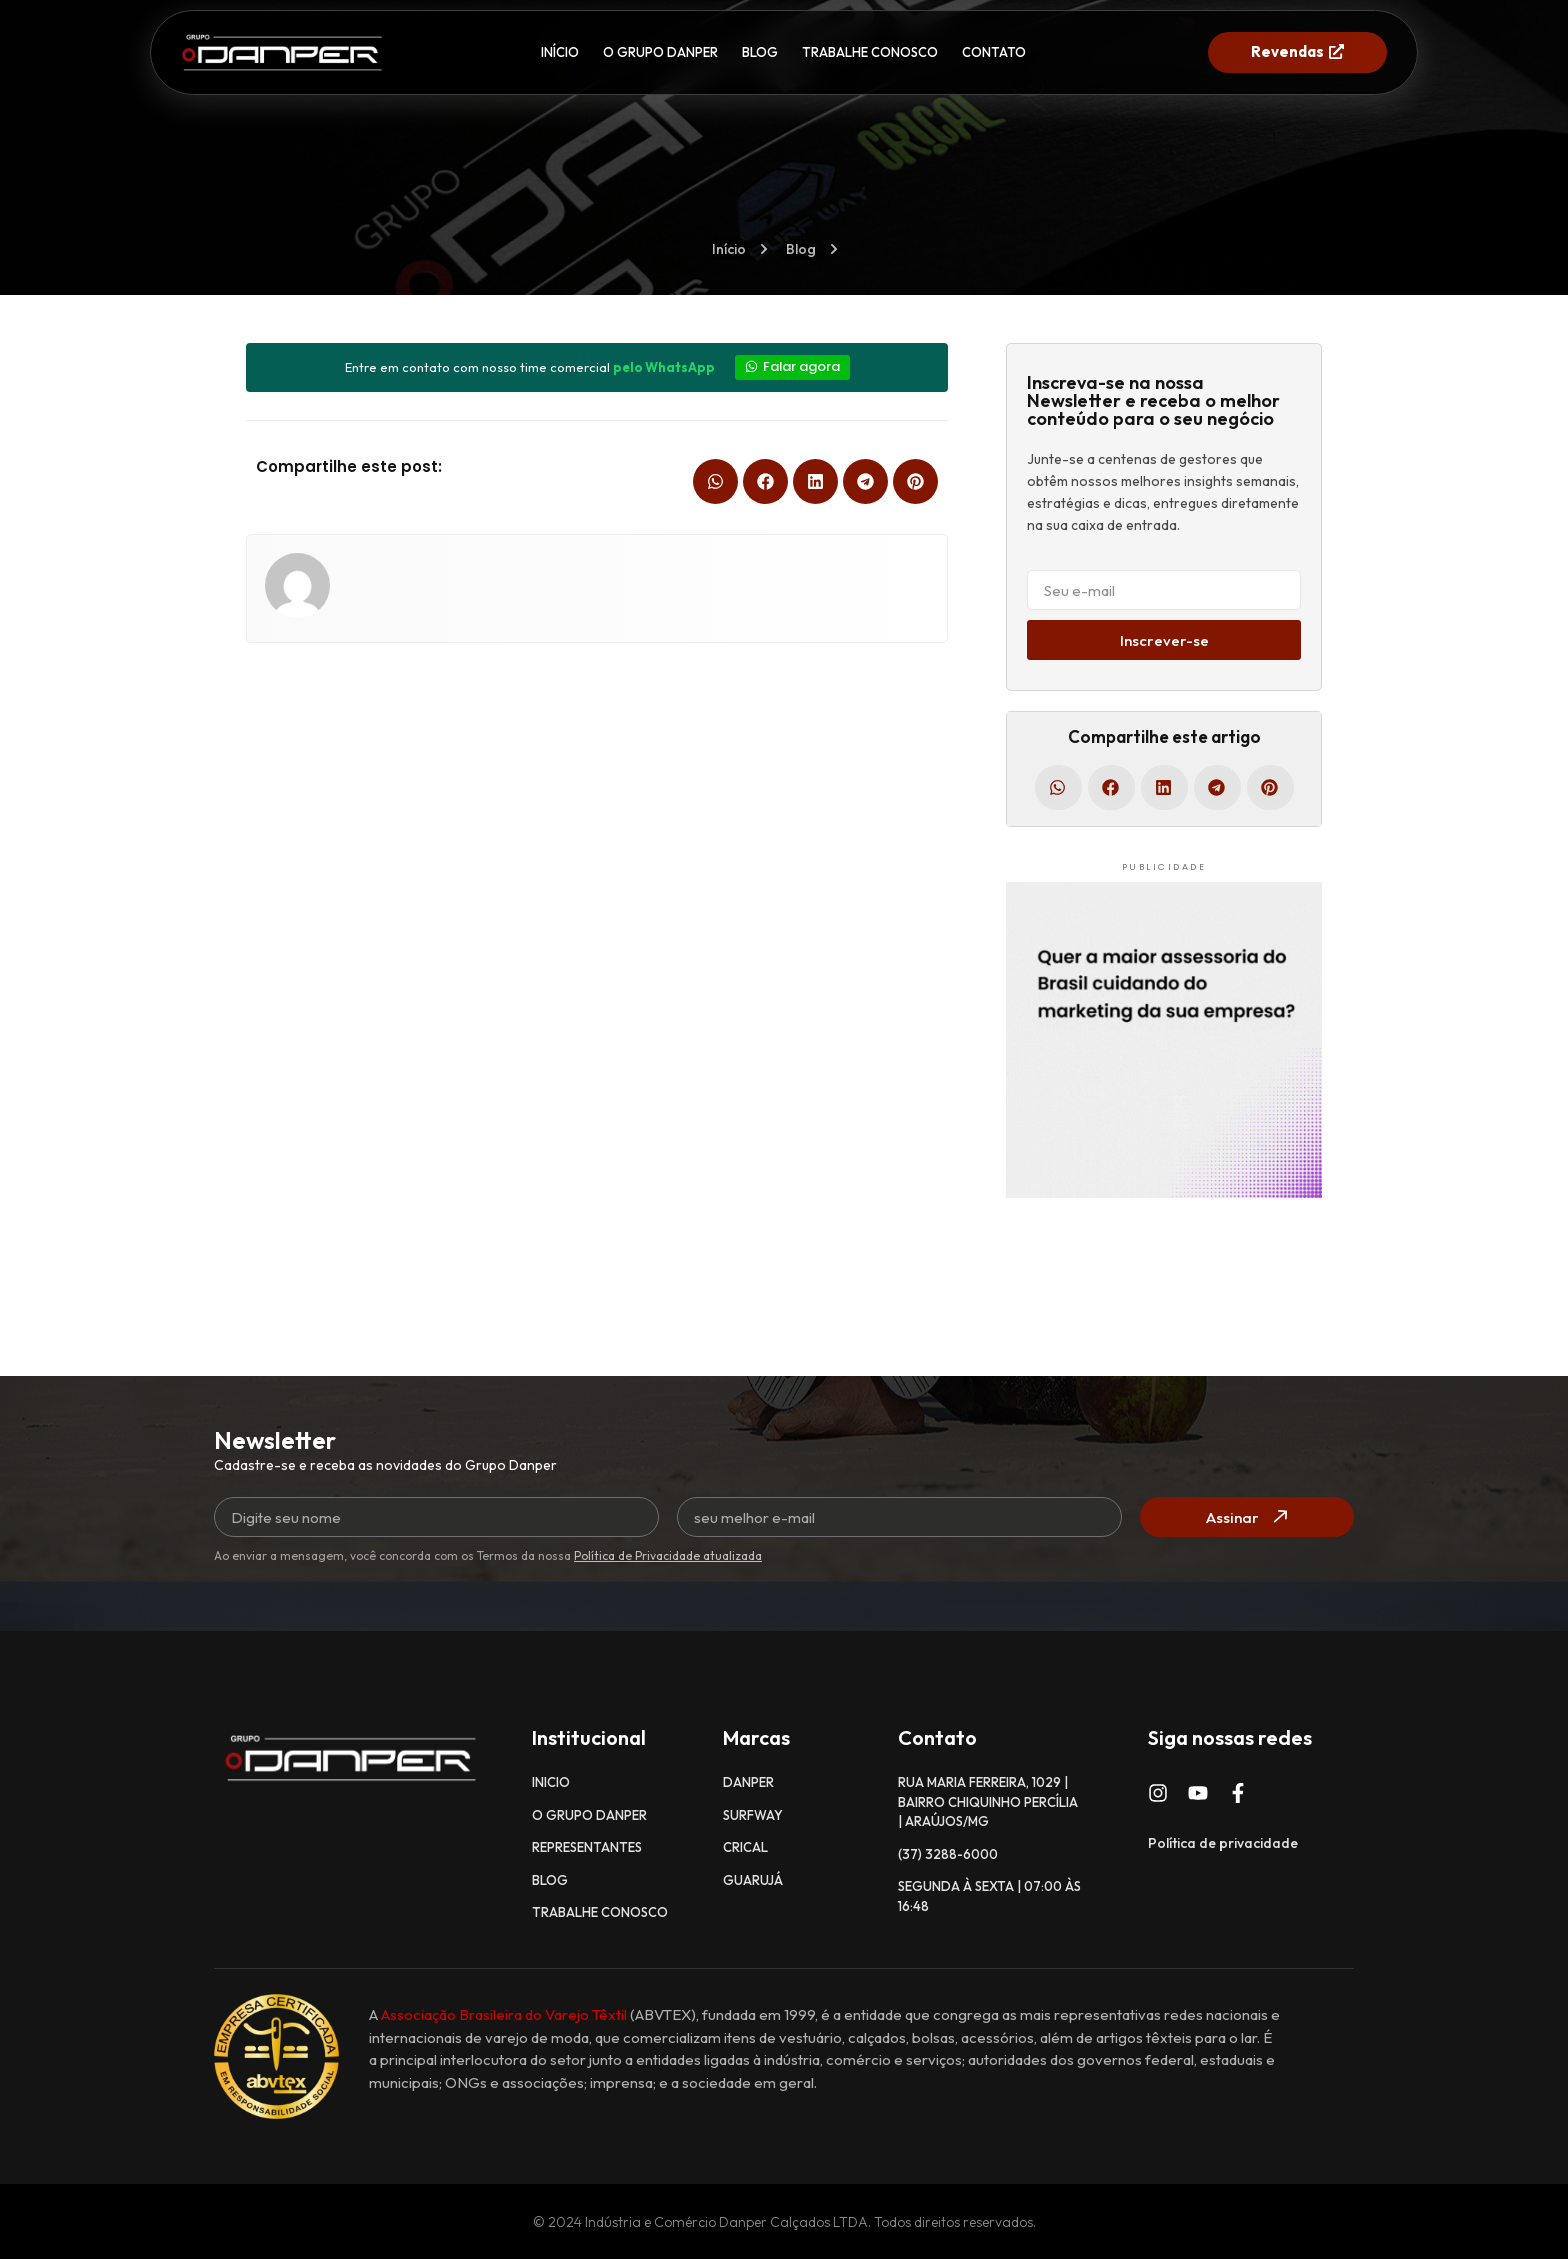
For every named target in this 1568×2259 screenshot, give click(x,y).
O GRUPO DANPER (660, 52)
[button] (715, 481)
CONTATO (994, 52)
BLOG (760, 52)
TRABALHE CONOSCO (870, 52)
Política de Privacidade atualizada (668, 1555)
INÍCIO (560, 52)
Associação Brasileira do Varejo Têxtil (504, 2014)
